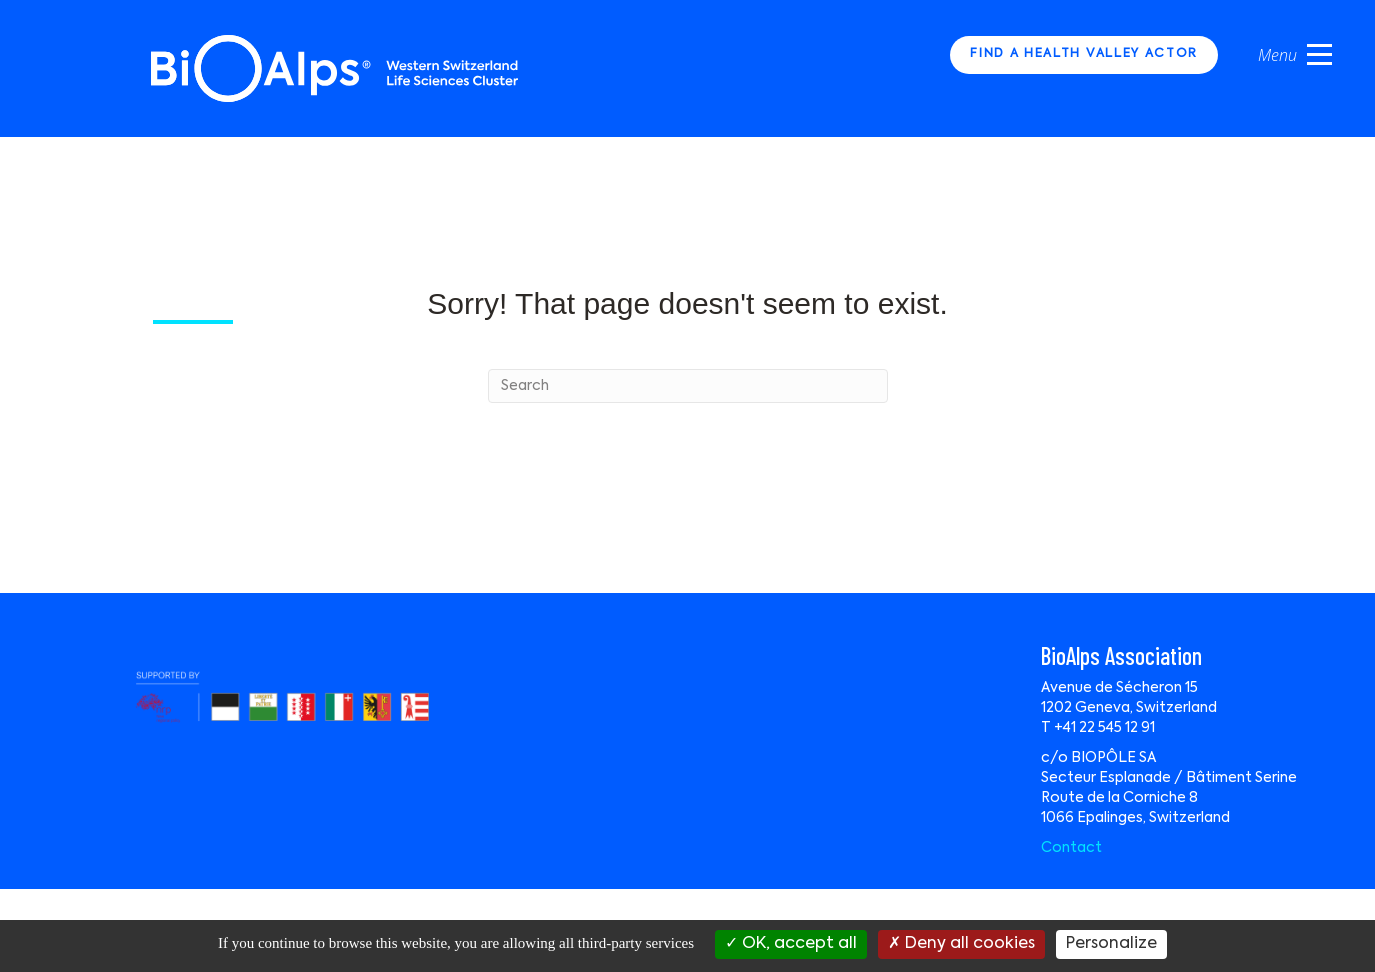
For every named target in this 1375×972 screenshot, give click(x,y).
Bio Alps (336, 68)
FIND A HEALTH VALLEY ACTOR (1084, 54)
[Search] (688, 386)
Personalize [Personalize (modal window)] (1111, 944)
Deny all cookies (961, 944)
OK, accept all (791, 944)
